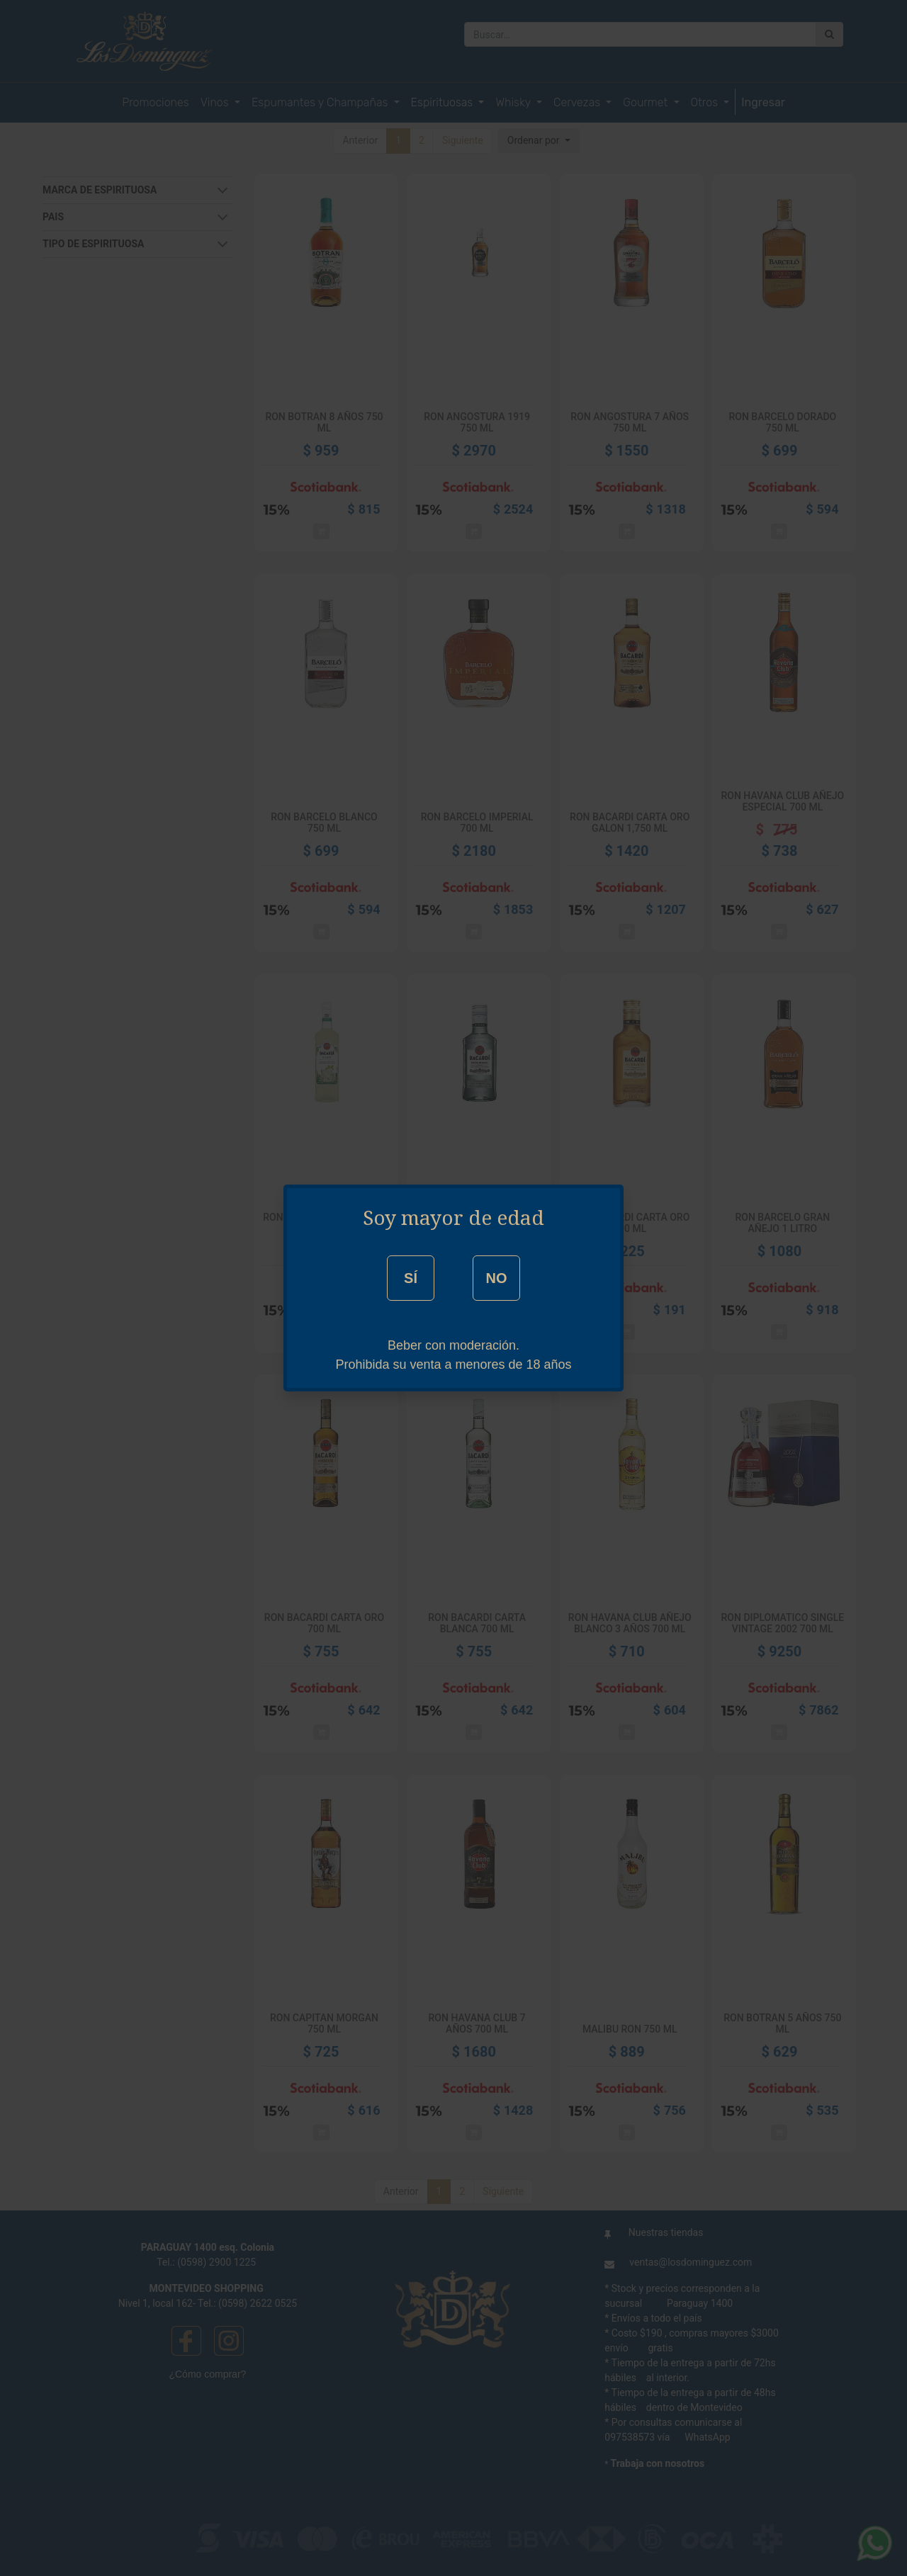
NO (496, 1278)
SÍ (410, 1278)
